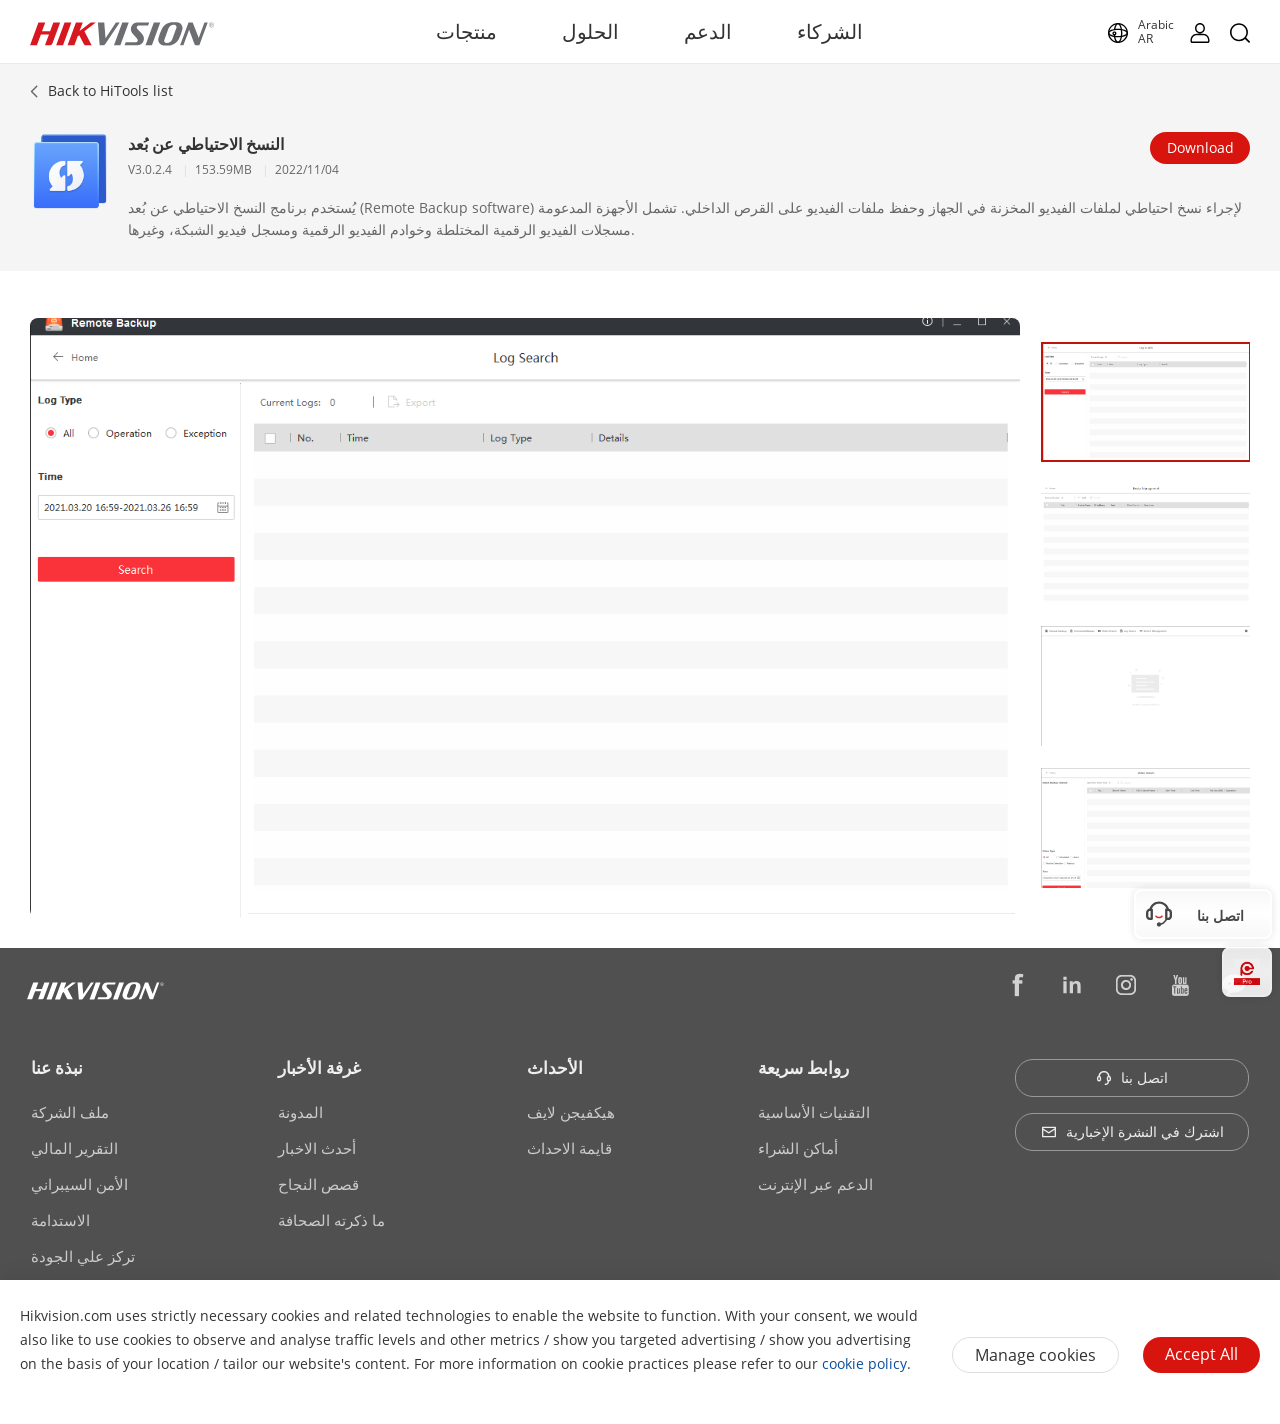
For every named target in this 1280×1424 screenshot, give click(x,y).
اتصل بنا (1132, 1077)
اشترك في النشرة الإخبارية (1132, 1131)
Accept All (1201, 1354)
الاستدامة (60, 1220)
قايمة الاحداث (569, 1148)
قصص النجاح (318, 1184)
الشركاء (830, 31)
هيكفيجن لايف (571, 1112)
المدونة (300, 1112)
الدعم (708, 31)
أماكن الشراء (798, 1148)
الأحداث (555, 1067)
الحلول (590, 31)
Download (1200, 147)
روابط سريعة (803, 1067)
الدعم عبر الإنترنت (815, 1184)
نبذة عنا (57, 1067)
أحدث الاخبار (317, 1148)
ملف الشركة (70, 1112)
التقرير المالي (74, 1148)
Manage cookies (1035, 1355)
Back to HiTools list (110, 90)
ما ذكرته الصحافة (331, 1220)
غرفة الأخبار (319, 1067)
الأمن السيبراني (79, 1184)
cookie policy (864, 1363)
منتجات (466, 31)
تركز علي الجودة (83, 1256)
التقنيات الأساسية (814, 1112)
